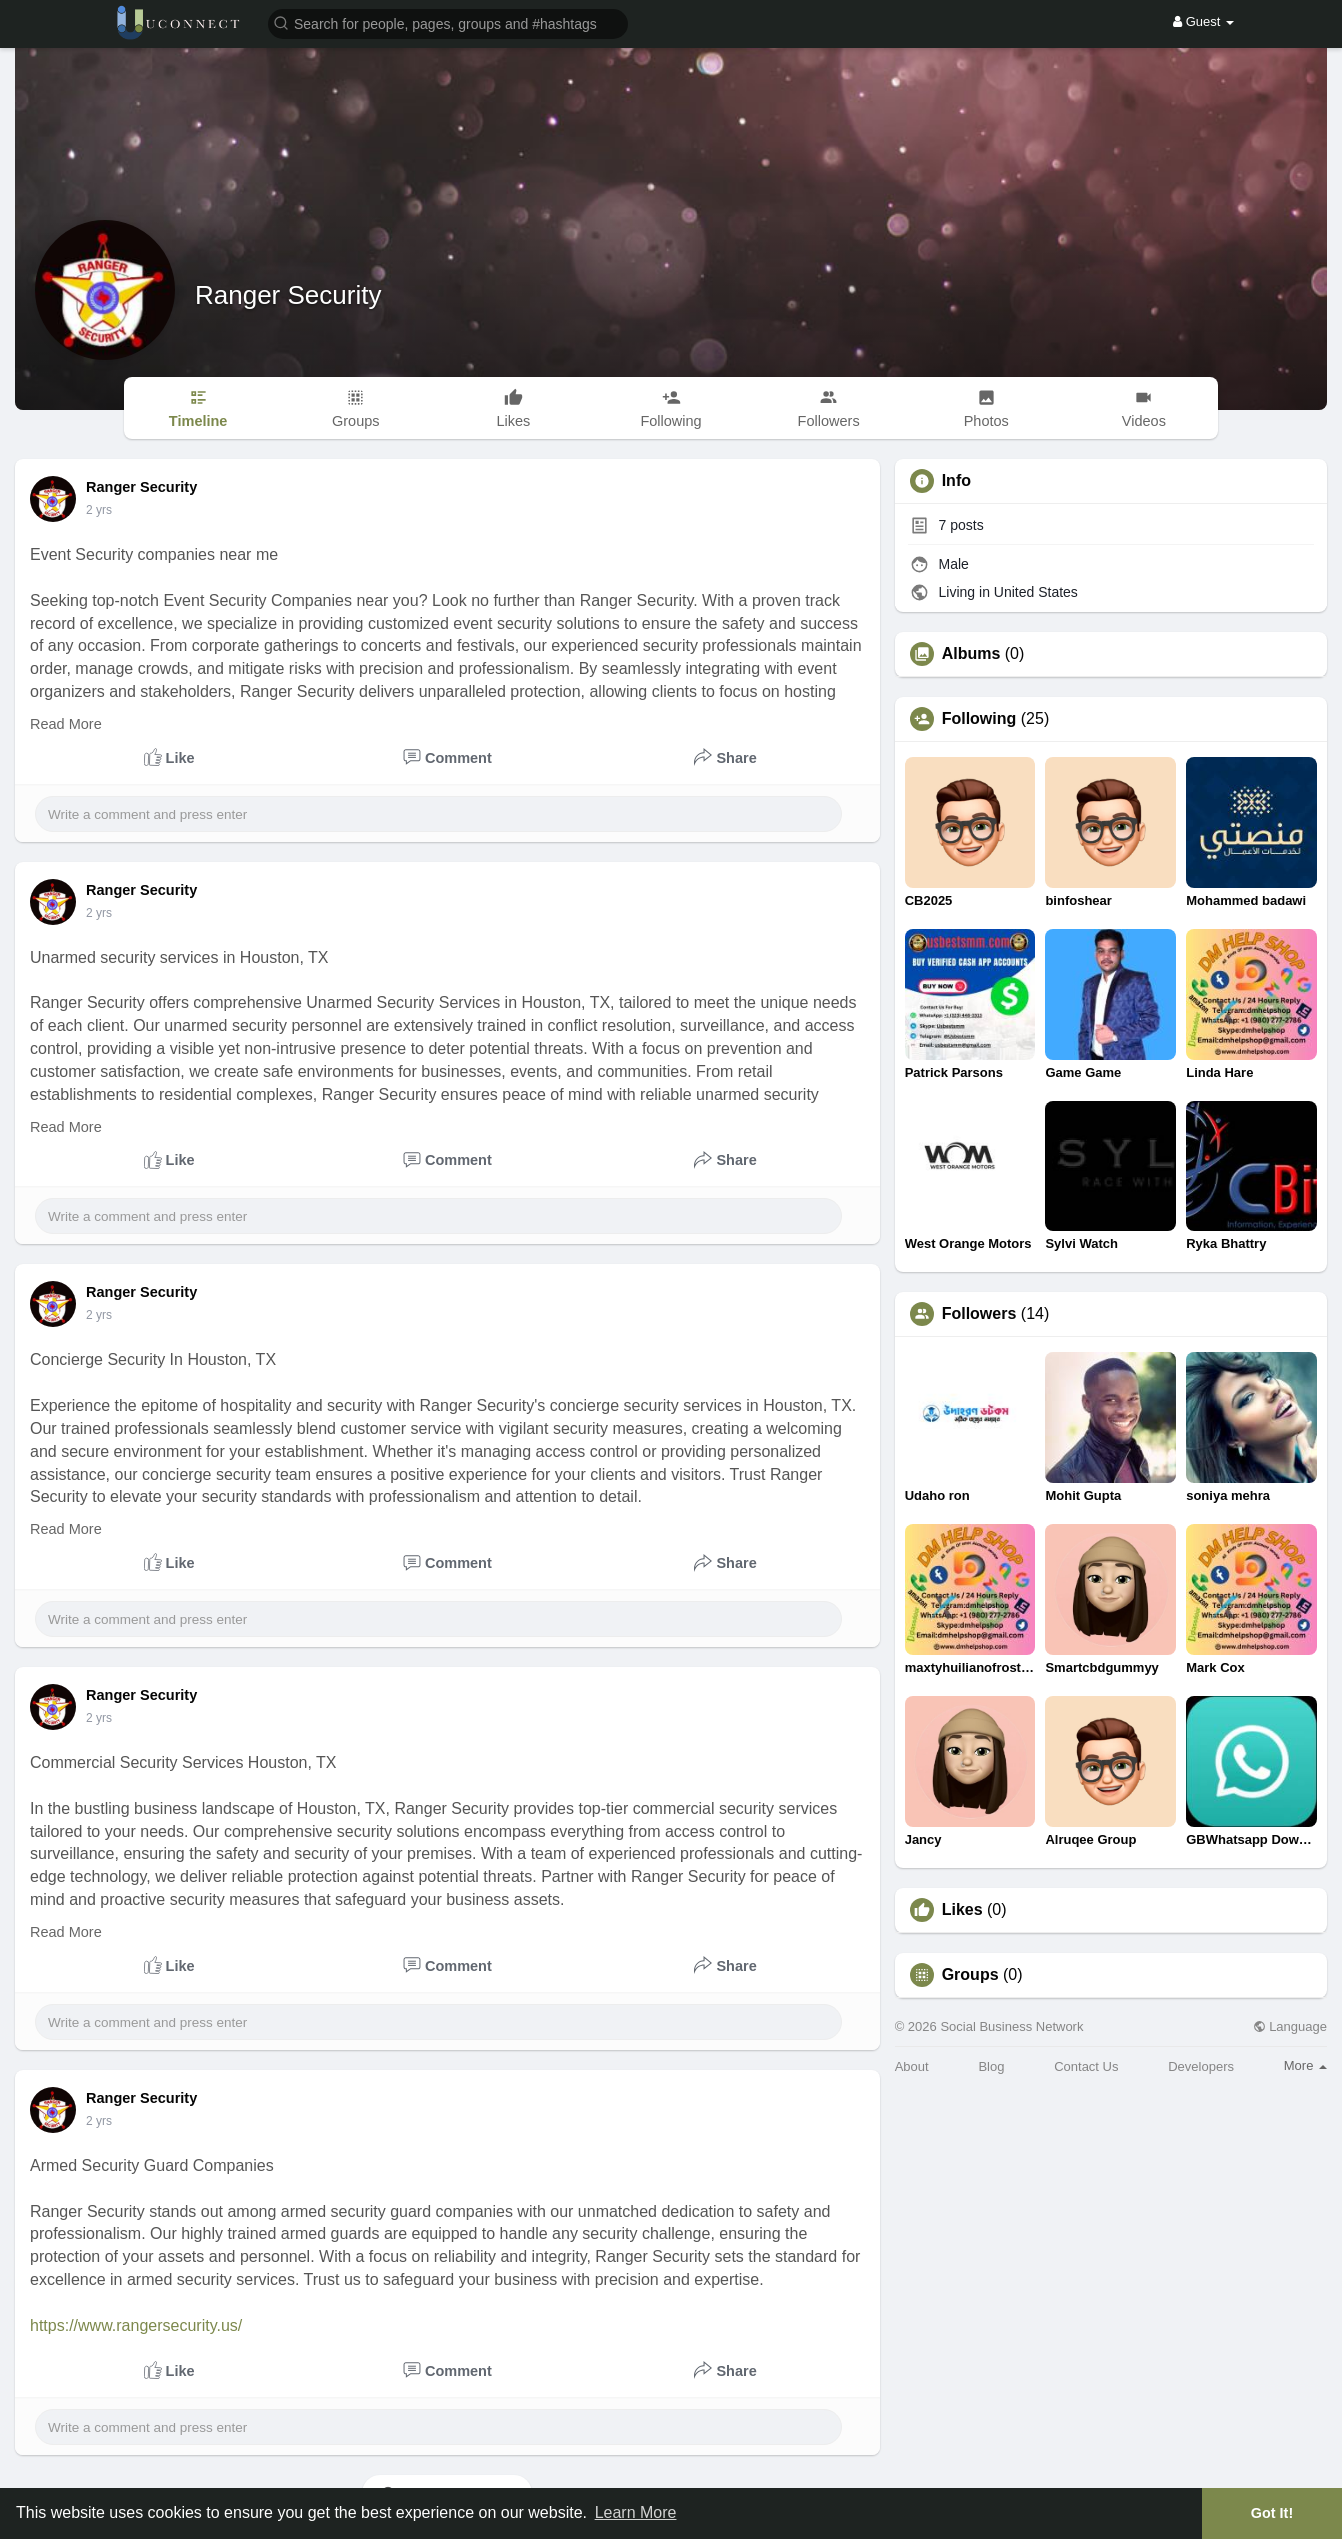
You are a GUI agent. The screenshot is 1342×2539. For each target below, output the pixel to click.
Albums (971, 654)
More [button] (1305, 2065)
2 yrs (99, 510)
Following (979, 719)
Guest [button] (1203, 21)
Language (1290, 2026)
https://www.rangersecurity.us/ (136, 2325)
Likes (962, 1910)
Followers (979, 1314)
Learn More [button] (636, 2512)
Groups (970, 1975)
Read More (66, 724)
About (912, 2066)
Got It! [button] (1272, 2513)
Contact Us (1086, 2066)
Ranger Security (288, 295)
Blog (991, 2066)
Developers (1201, 2066)
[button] (448, 22)
